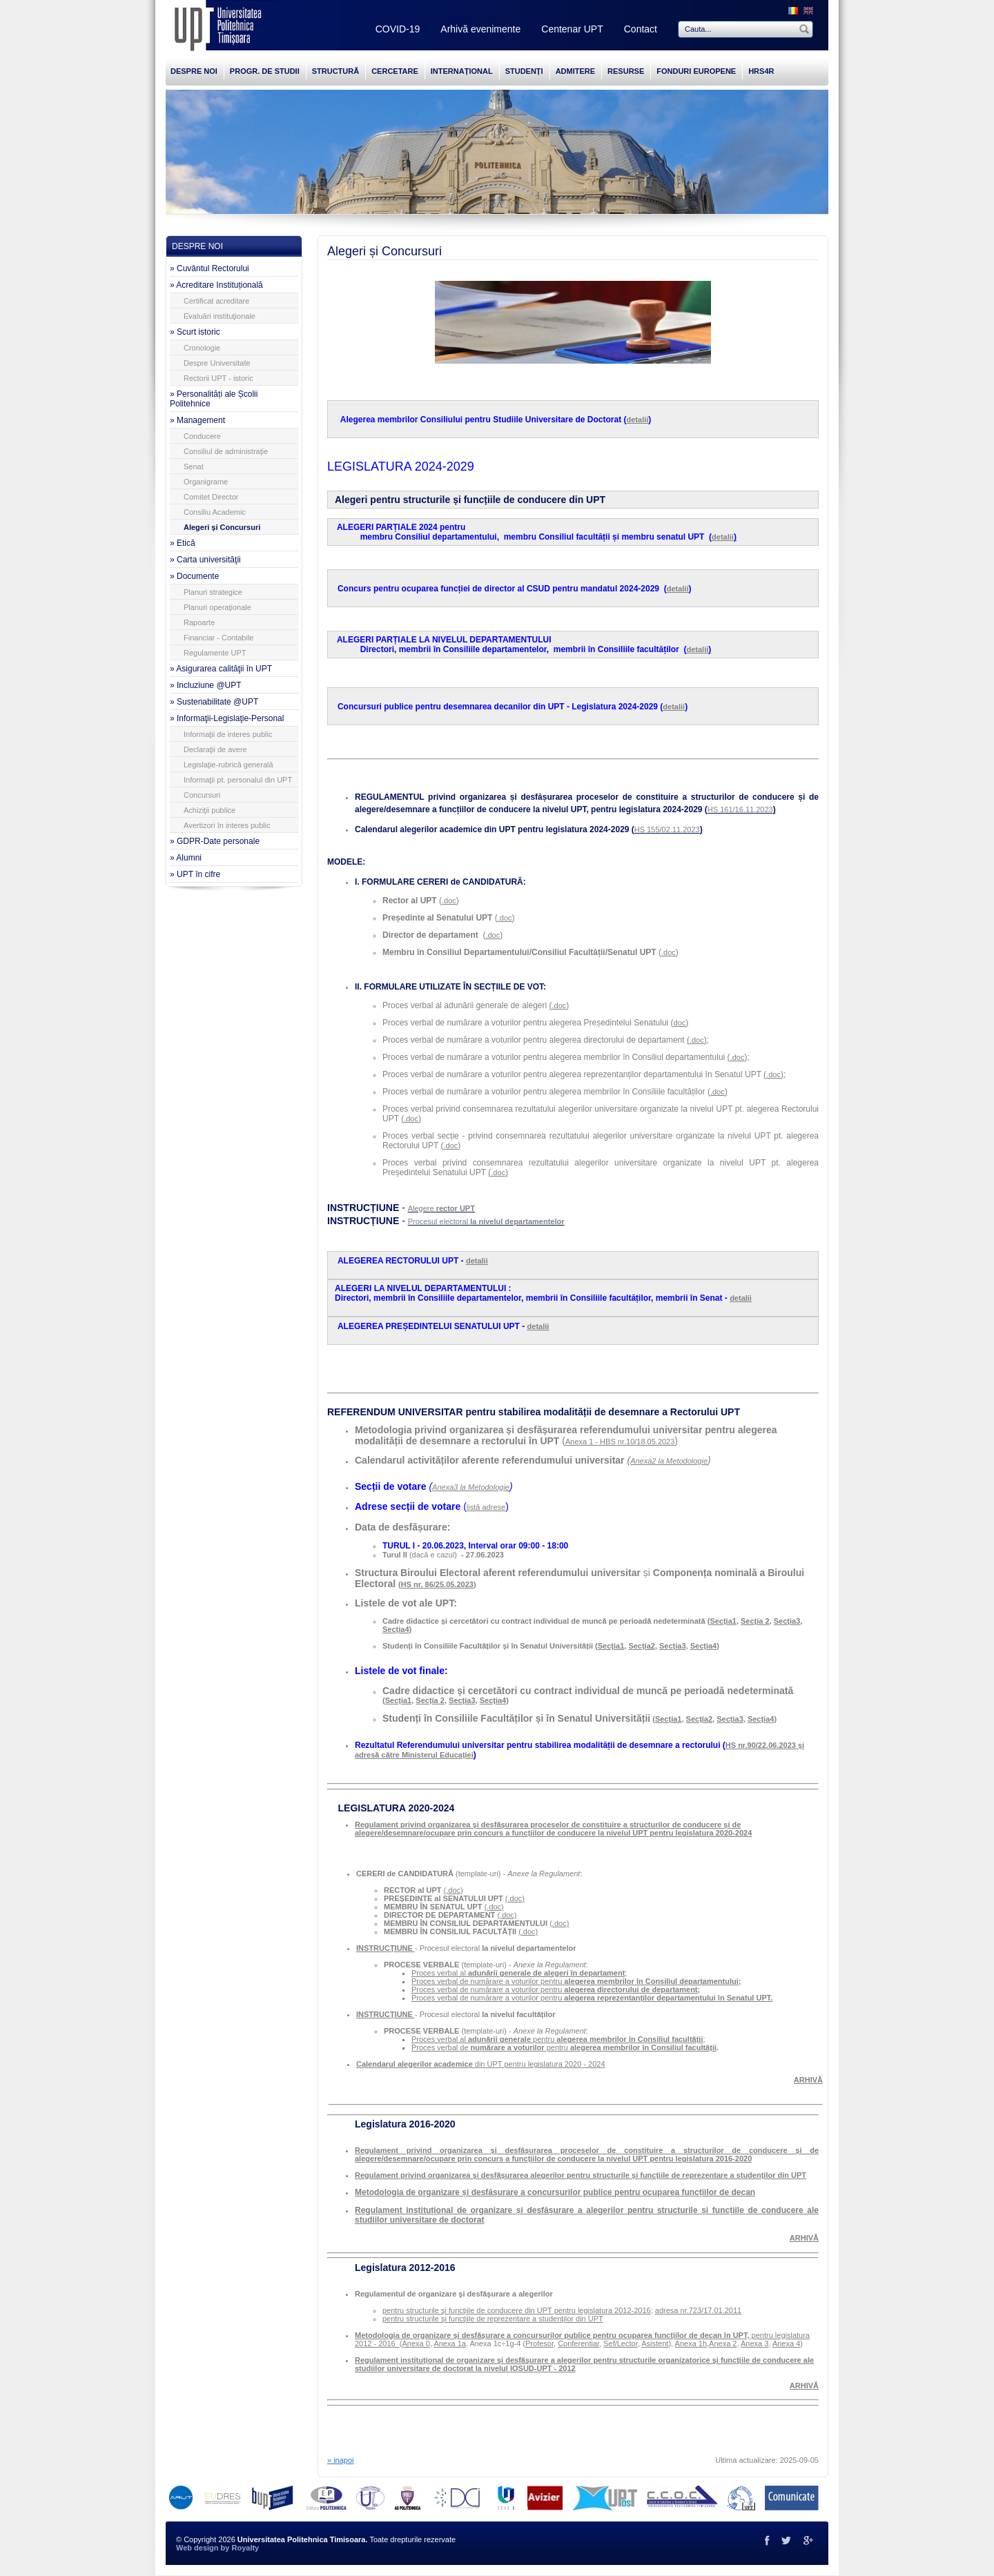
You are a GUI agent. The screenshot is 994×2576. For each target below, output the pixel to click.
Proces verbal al (518, 1973)
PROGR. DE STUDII (265, 71)
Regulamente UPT (215, 653)
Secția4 (395, 1629)
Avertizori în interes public (227, 825)
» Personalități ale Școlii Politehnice (213, 399)
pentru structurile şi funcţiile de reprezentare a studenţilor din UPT (492, 2318)
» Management (197, 420)
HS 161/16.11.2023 (740, 809)
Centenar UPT (572, 29)
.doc (449, 900)
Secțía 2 (755, 1621)
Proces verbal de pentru (490, 2047)
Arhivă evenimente (480, 29)
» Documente (194, 576)
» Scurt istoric (195, 332)
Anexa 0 (416, 2343)
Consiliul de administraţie (226, 451)
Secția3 (787, 1621)
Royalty (245, 2548)
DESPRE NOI (193, 71)
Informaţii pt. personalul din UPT (238, 780)
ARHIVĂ (804, 2385)
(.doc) (453, 1890)
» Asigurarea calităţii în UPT (221, 669)
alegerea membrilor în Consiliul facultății (643, 2047)
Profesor (539, 2343)
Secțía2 (641, 1646)
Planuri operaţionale (217, 607)
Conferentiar (578, 2343)
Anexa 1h (691, 2343)
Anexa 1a (449, 2343)
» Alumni (186, 858)
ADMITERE (575, 71)
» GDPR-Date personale (215, 841)
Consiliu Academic (215, 512)
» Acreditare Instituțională (216, 285)
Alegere (441, 1208)
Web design (197, 2548)
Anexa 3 (754, 2343)
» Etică (182, 543)
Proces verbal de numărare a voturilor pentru (576, 1981)
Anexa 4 (786, 2343)
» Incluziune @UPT (206, 685)
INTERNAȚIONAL (462, 71)
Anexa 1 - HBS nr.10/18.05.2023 (619, 1441)
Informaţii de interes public (228, 734)
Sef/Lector (620, 2343)
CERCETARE (394, 71)
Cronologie (202, 348)
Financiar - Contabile (219, 637)
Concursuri (202, 795)
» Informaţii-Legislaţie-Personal (227, 718)
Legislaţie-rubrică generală (228, 764)
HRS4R (761, 71)
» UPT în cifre (195, 874)
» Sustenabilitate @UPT (214, 702)
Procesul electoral (486, 1221)
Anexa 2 (723, 2343)
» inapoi (340, 2460)
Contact (640, 29)
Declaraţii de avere (215, 749)
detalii (638, 419)
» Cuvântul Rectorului (209, 268)
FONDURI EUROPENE (696, 71)
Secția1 (723, 1621)
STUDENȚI (524, 71)
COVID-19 (398, 29)
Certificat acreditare (216, 301)
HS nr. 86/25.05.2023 (437, 1584)
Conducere (202, 436)
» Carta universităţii (205, 559)
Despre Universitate (217, 363)
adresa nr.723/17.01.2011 (698, 2310)
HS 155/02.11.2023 (667, 829)
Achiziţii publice (209, 810)
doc (680, 1023)
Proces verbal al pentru (557, 2039)
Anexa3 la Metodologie (470, 1487)
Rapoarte (199, 622)
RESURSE (625, 71)
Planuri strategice (213, 592)
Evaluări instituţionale (219, 316)
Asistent (654, 2343)
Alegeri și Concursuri (222, 527)
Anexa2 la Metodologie (669, 1461)
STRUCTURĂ (335, 71)
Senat (194, 466)
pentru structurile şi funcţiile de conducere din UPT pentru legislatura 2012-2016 (516, 2310)
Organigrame (206, 482)
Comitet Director (211, 497)
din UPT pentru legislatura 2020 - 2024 (480, 2064)
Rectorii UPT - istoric (218, 378)
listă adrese (486, 1507)
